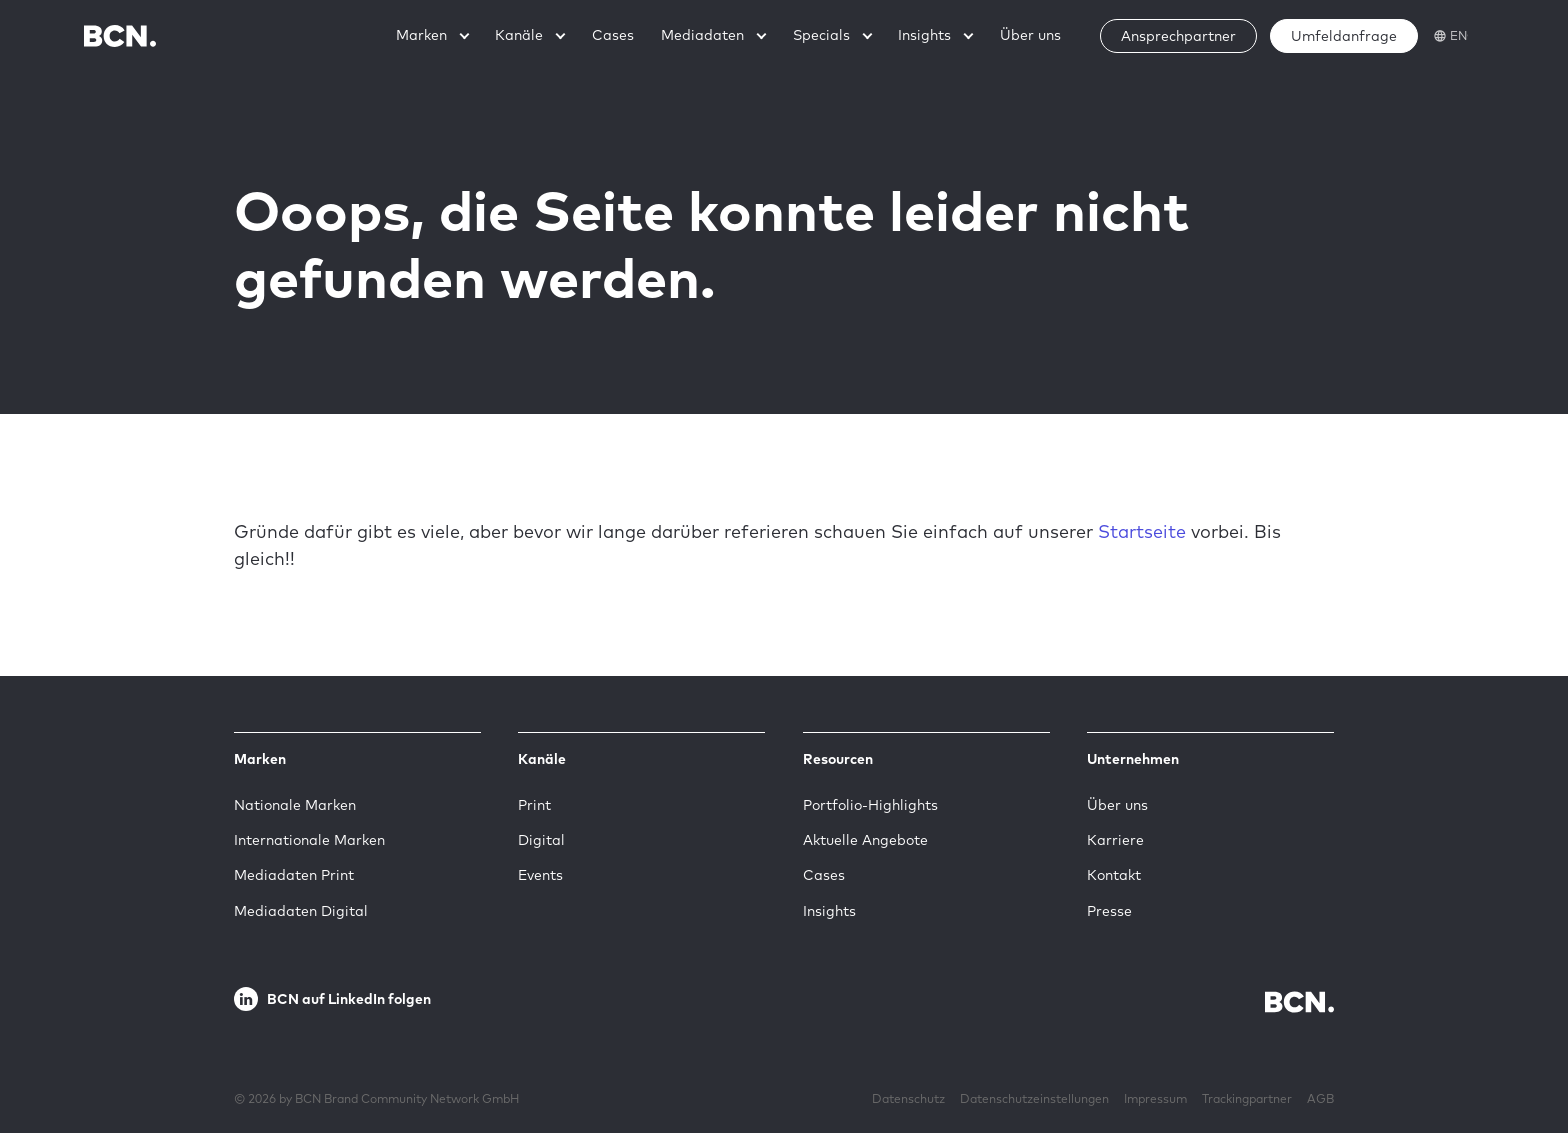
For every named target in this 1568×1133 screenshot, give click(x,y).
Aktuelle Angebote (865, 840)
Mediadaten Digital (301, 911)
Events (540, 875)
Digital (541, 840)
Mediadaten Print (294, 875)
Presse (1109, 911)
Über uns (1117, 805)
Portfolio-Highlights (870, 805)
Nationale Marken (295, 805)
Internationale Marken (309, 840)
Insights (829, 911)
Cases (824, 875)
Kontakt (1114, 875)
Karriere (1115, 840)
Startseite (1142, 531)
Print (534, 805)
